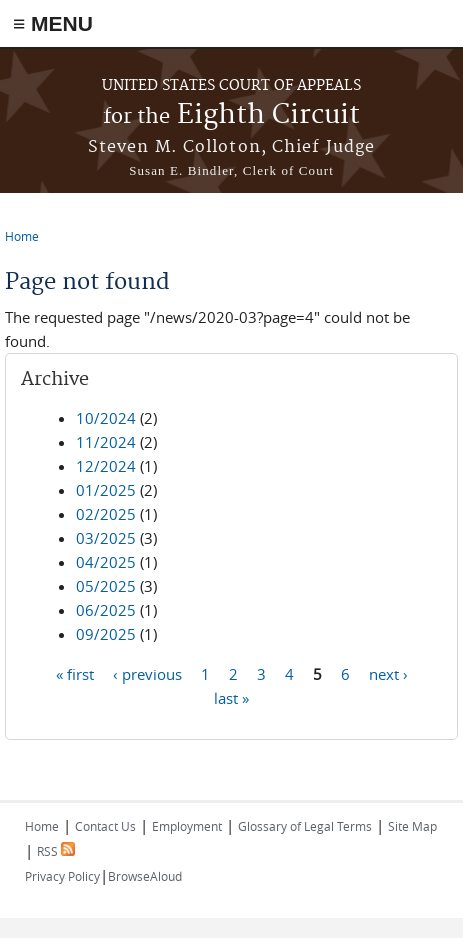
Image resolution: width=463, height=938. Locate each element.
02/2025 (106, 514)
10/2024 (106, 418)
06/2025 (106, 610)
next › (388, 673)
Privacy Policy (62, 876)
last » (231, 697)
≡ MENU (53, 23)
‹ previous (147, 673)
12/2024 (106, 466)
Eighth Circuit (231, 115)
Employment (187, 826)
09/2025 (106, 634)
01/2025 (106, 490)
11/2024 (106, 442)
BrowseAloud (145, 876)
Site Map (412, 826)
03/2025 (106, 538)
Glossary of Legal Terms (305, 826)
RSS (56, 851)
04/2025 (106, 562)
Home (22, 236)
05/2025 (106, 586)
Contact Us (105, 826)
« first (75, 673)
